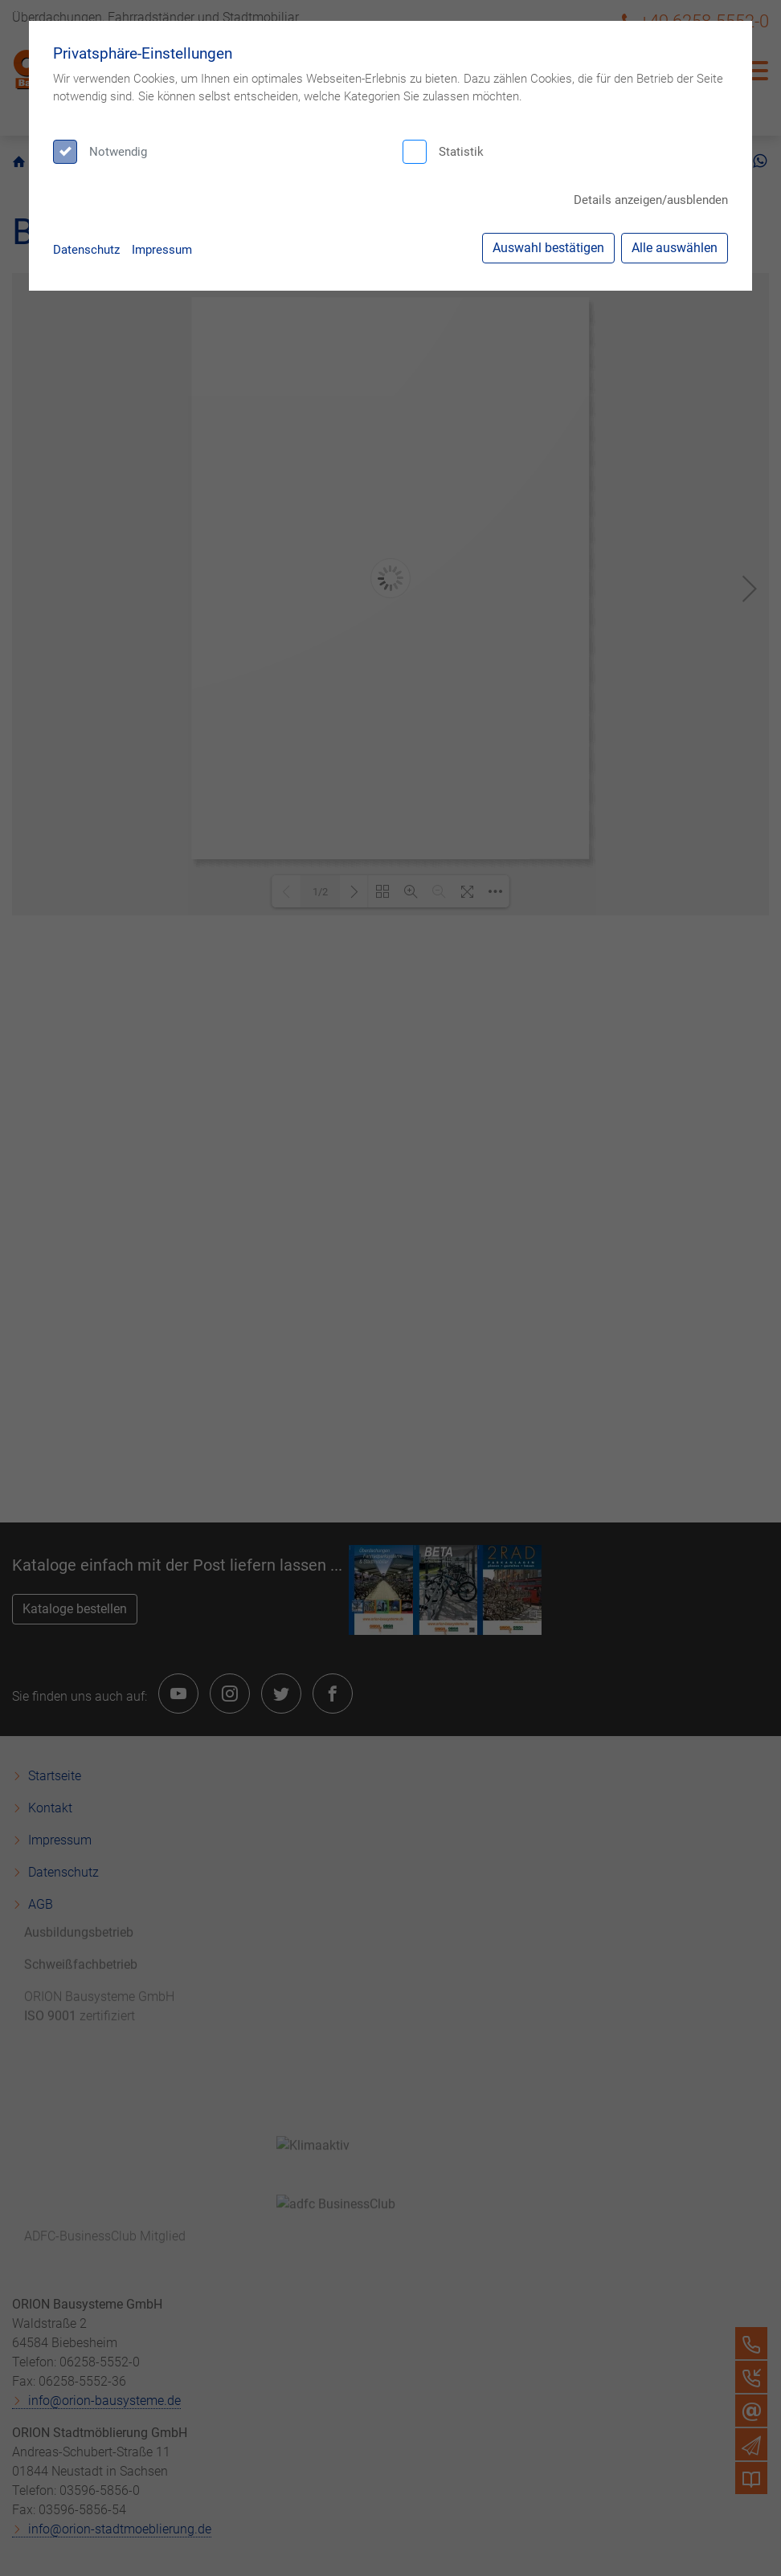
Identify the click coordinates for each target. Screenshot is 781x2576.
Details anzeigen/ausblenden (651, 200)
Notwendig (118, 152)
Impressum (162, 250)
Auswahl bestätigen (548, 247)
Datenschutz (86, 250)
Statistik (461, 152)
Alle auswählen (675, 247)
